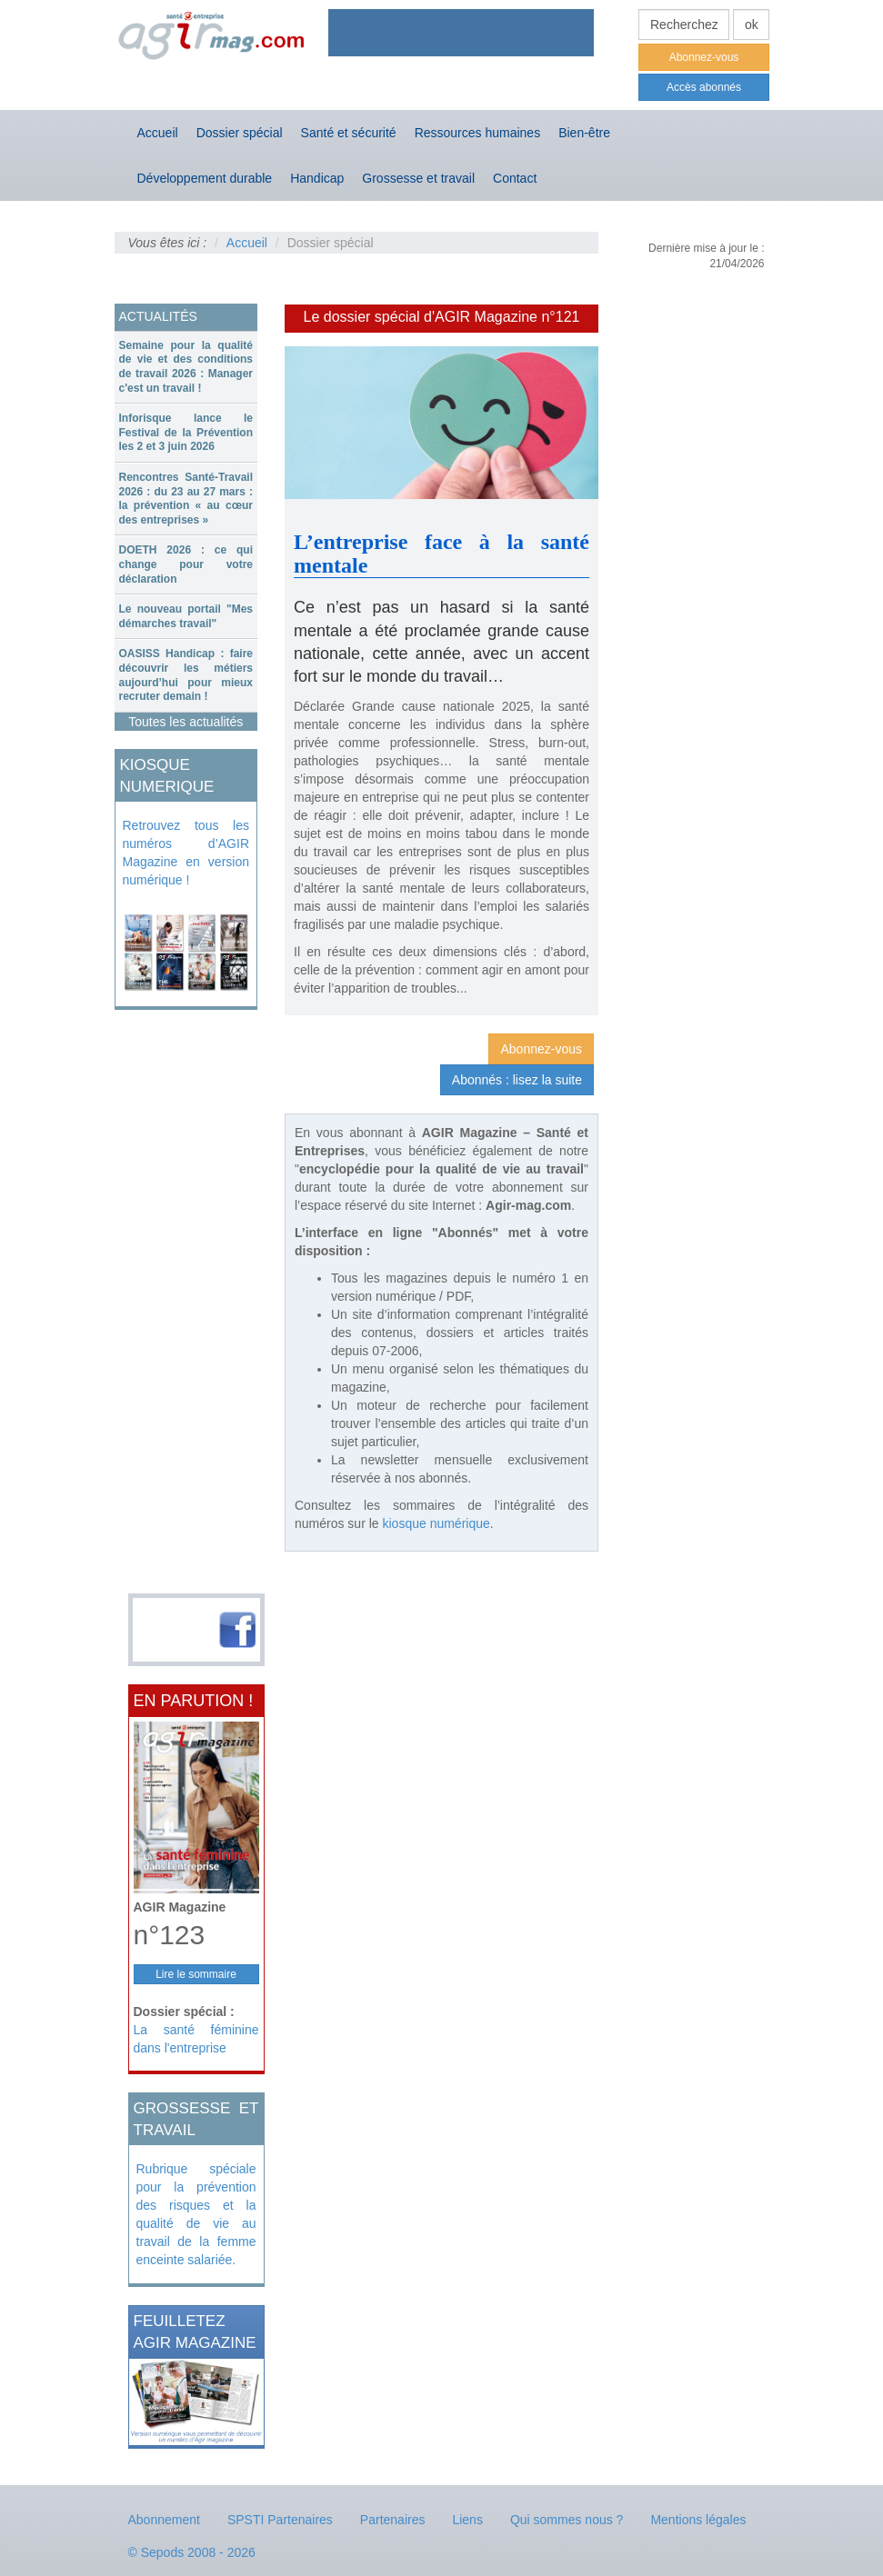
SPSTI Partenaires (280, 2519)
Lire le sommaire (196, 1974)
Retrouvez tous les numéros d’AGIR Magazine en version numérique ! (186, 852)
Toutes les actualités (185, 721)
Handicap (317, 178)
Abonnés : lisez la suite (517, 1080)
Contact (515, 178)
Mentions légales (698, 2519)
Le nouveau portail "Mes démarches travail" (186, 616)
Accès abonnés (704, 87)
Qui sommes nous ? (567, 2519)
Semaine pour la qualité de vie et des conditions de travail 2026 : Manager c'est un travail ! (186, 366)
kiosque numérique (435, 1523)
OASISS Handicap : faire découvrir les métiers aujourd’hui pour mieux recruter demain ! (186, 675)
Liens (467, 2519)
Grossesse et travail (418, 178)
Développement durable (205, 178)
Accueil (157, 132)
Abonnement (164, 2519)
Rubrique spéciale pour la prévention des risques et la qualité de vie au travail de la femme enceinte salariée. (196, 2214)
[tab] (186, 367)
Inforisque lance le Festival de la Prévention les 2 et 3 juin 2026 (186, 432)
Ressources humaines (478, 132)
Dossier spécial (239, 132)
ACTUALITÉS (158, 316)
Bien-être (584, 132)
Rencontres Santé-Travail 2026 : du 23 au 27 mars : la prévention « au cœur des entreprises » (186, 498)
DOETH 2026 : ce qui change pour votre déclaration (186, 564)
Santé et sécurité (348, 132)
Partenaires (393, 2519)
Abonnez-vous (704, 57)
